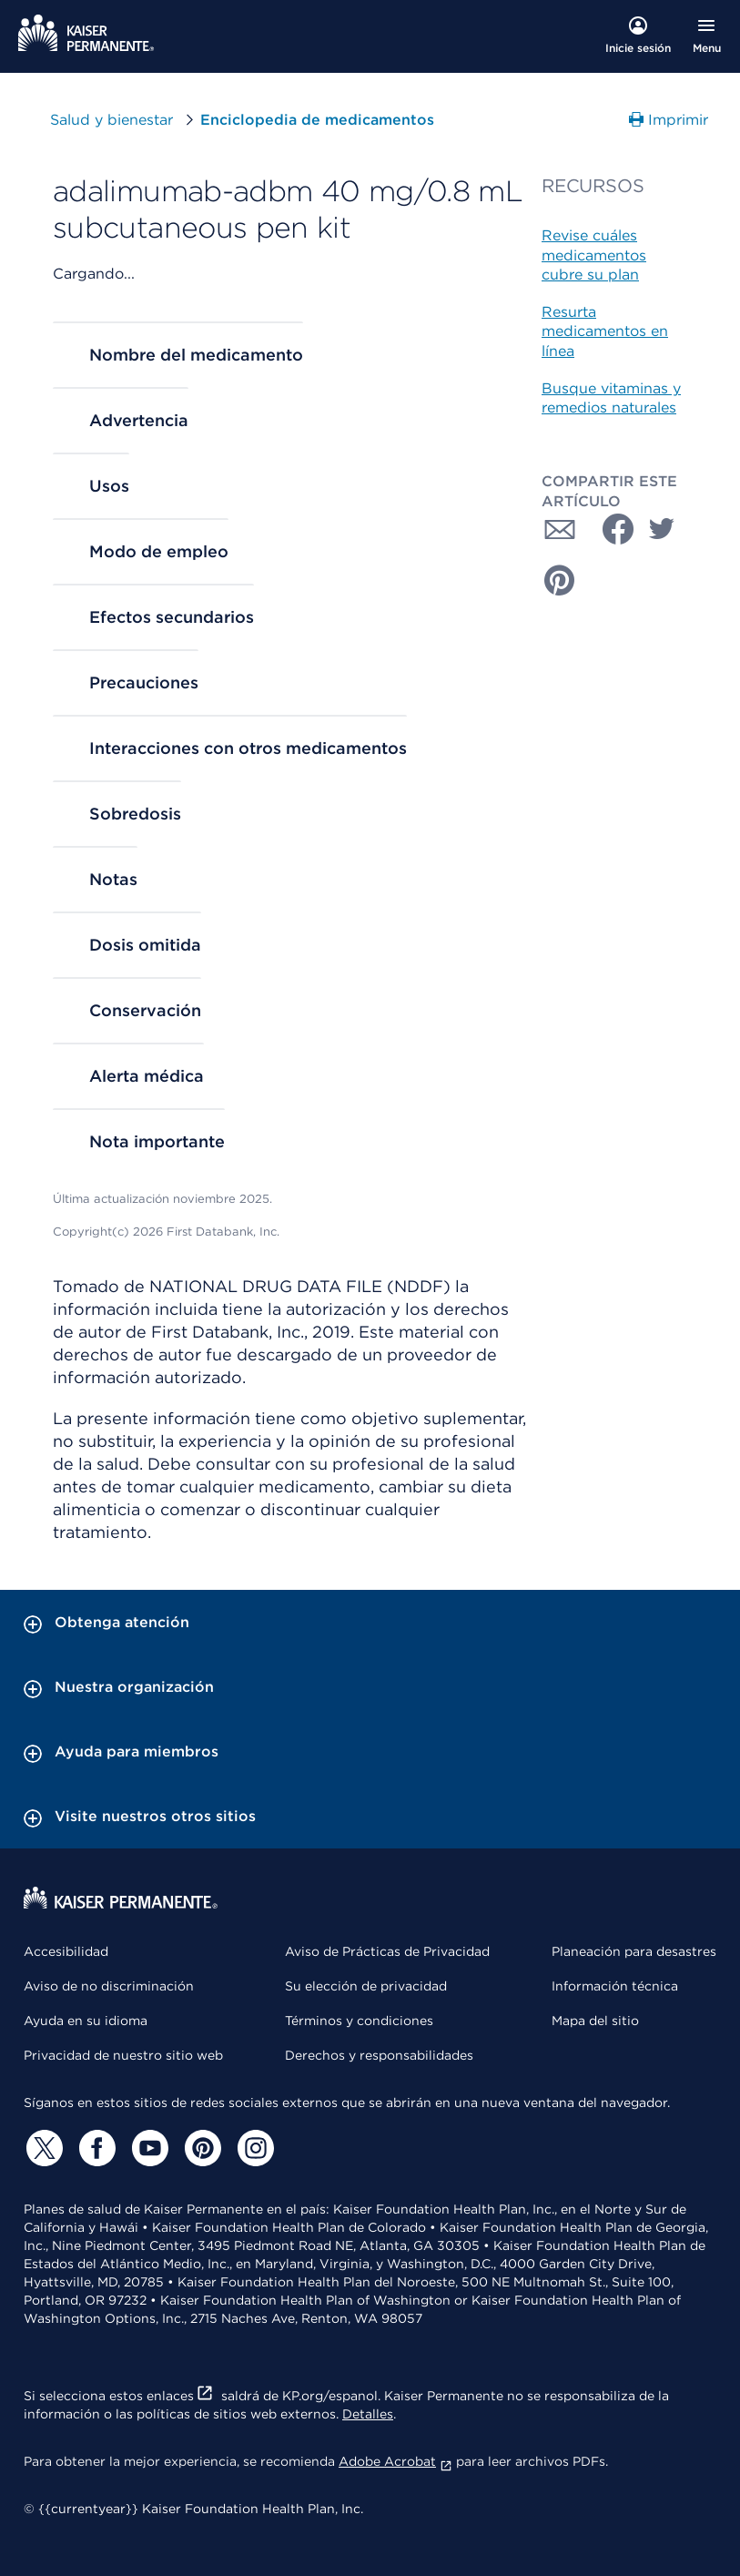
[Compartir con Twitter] (662, 529)
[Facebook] (94, 2148)
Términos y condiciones (359, 2020)
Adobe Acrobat (395, 2461)
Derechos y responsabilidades (379, 2055)
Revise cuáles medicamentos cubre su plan (594, 255)
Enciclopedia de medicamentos (317, 119)
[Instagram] (253, 2148)
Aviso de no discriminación (109, 1986)
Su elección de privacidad (366, 1986)
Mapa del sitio (595, 2020)
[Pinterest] (200, 2148)
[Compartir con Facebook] (611, 529)
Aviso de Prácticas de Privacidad (387, 1951)
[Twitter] (42, 2148)
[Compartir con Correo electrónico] (560, 529)
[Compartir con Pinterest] (560, 580)
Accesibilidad (66, 1951)
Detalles (367, 2414)
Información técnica (615, 1986)
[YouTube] (147, 2148)
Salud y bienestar (111, 119)
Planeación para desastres (634, 1951)
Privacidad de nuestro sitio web (123, 2055)
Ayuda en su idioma (85, 2020)
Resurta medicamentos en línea (605, 331)
